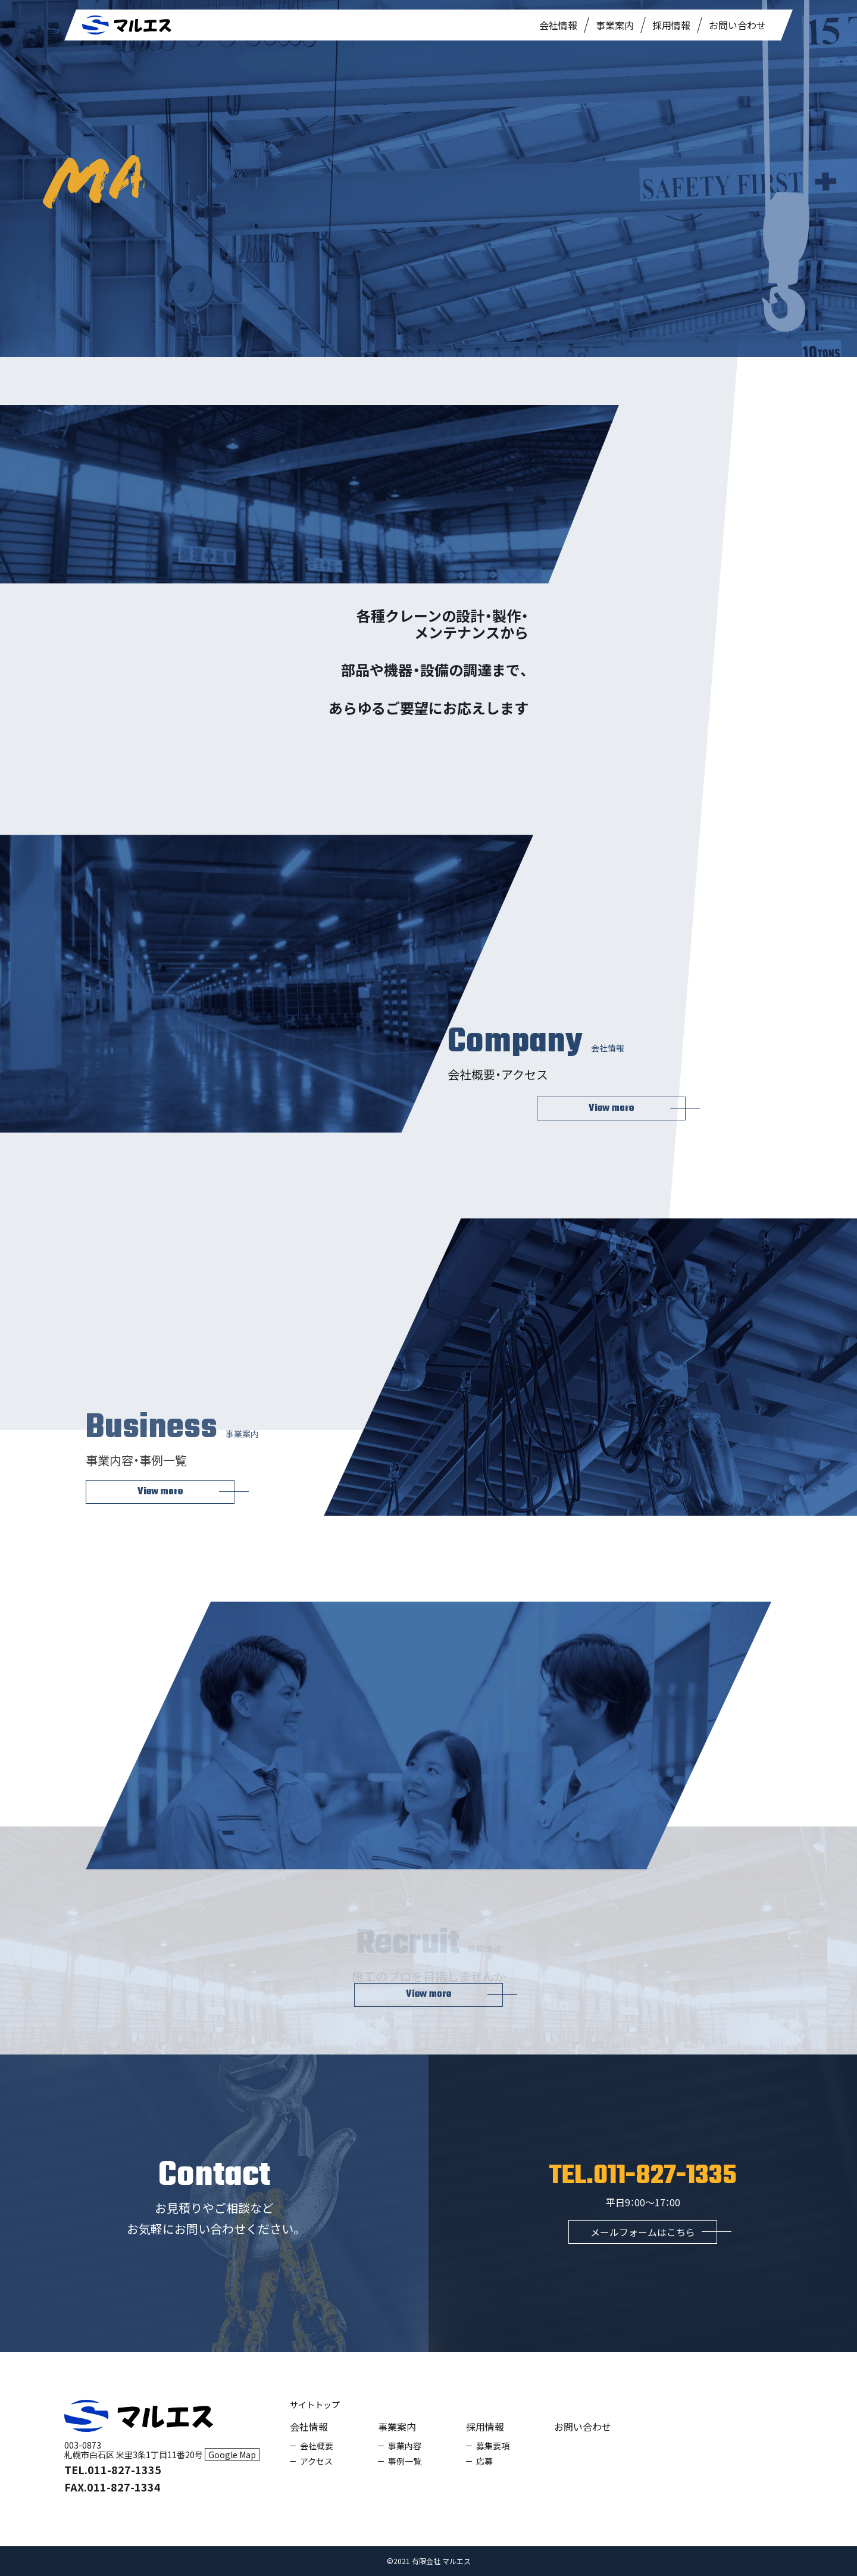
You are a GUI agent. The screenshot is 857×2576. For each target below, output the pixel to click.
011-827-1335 (665, 2176)
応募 (484, 2461)
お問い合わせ (737, 25)
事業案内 (615, 25)
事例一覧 (404, 2461)
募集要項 (492, 2446)
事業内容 (404, 2446)
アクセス (316, 2461)
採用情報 (671, 25)
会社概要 (316, 2446)
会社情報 (558, 25)
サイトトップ (315, 2404)
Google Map (232, 2455)
